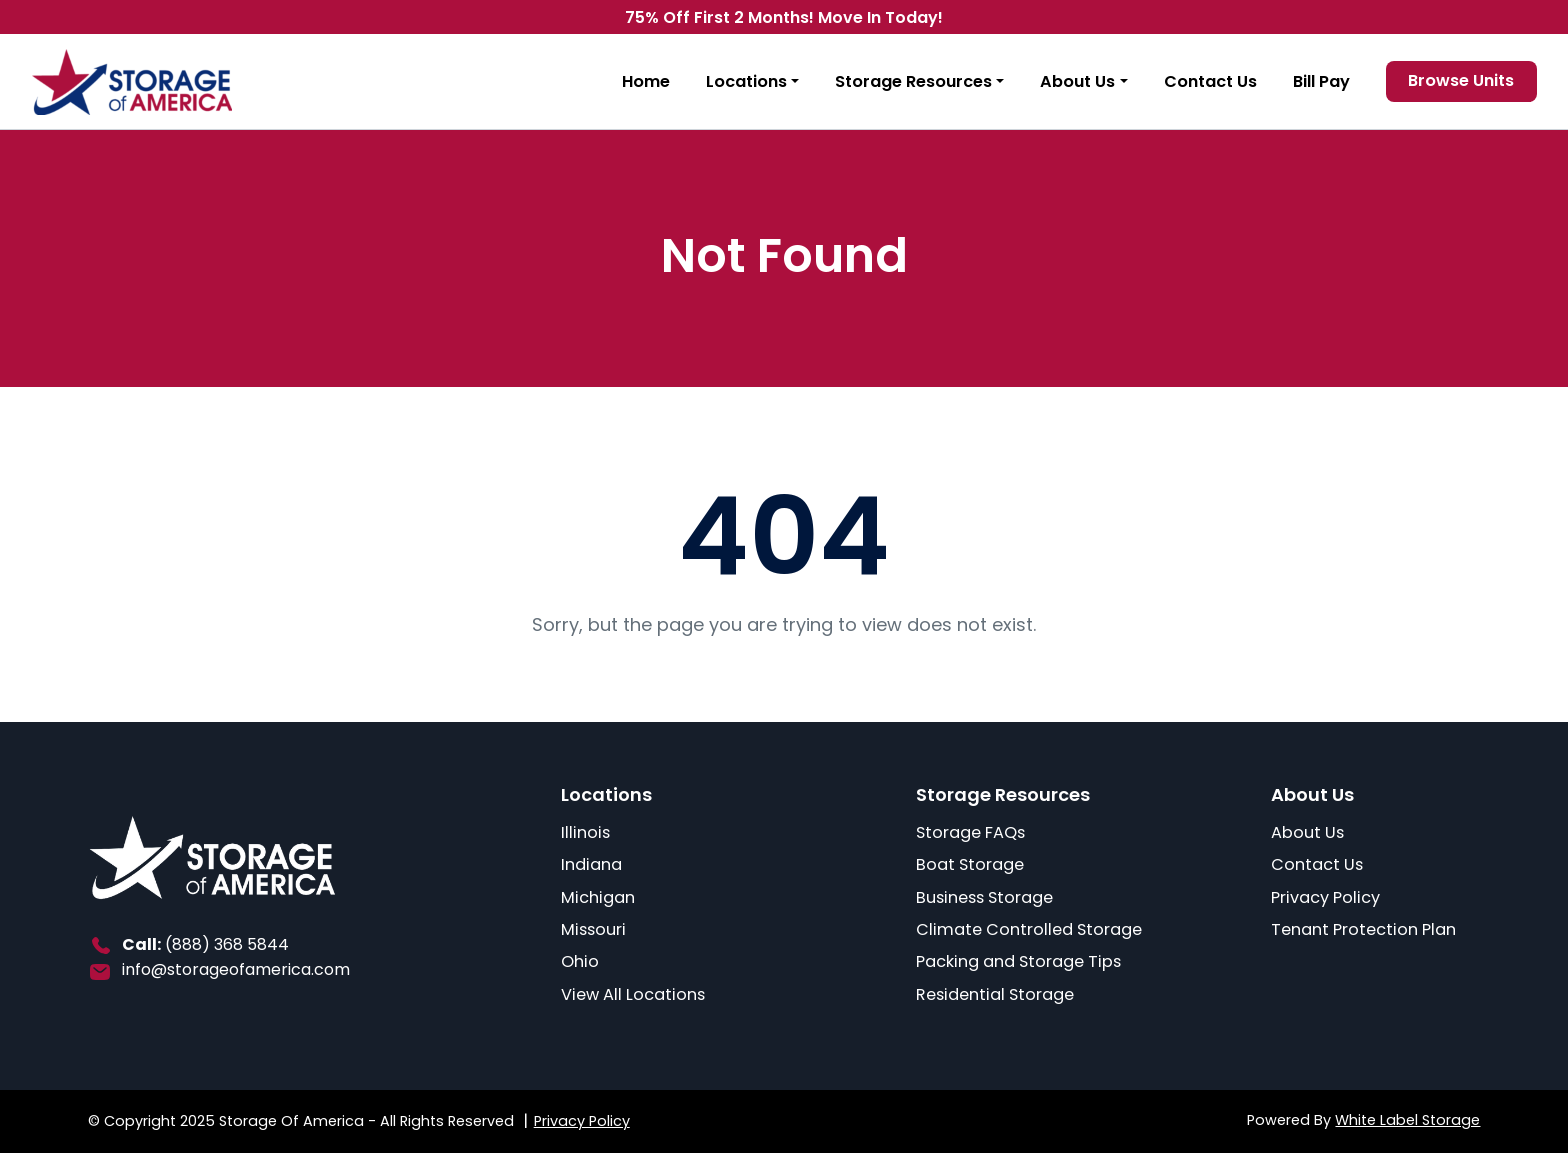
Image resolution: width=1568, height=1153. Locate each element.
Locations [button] (746, 81)
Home (646, 81)
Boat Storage (970, 864)
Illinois (585, 832)
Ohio (580, 961)
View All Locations (633, 994)
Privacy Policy (1325, 897)
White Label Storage (1407, 1120)
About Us (1307, 832)
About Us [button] (1077, 81)
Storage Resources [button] (913, 81)
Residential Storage (995, 994)
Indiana (591, 864)
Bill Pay (1321, 81)
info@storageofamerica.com (236, 969)
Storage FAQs (970, 832)
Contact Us (1210, 81)
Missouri (593, 929)
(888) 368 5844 (227, 944)
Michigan (598, 897)
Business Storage (984, 897)
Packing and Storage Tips (1018, 961)
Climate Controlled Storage (1029, 929)
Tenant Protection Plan (1363, 929)
